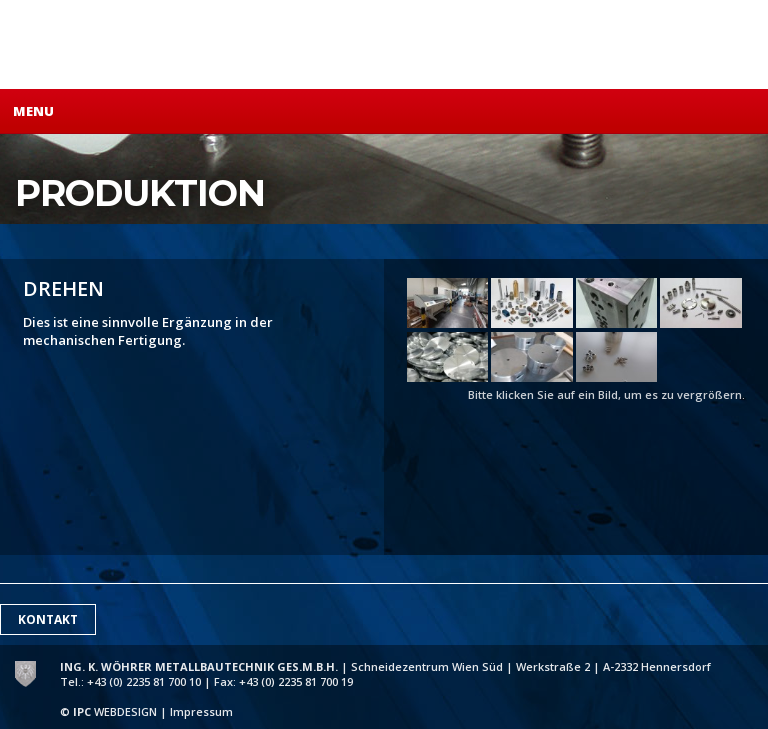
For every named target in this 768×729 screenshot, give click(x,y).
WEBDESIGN (115, 711)
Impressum (201, 711)
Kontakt (48, 619)
